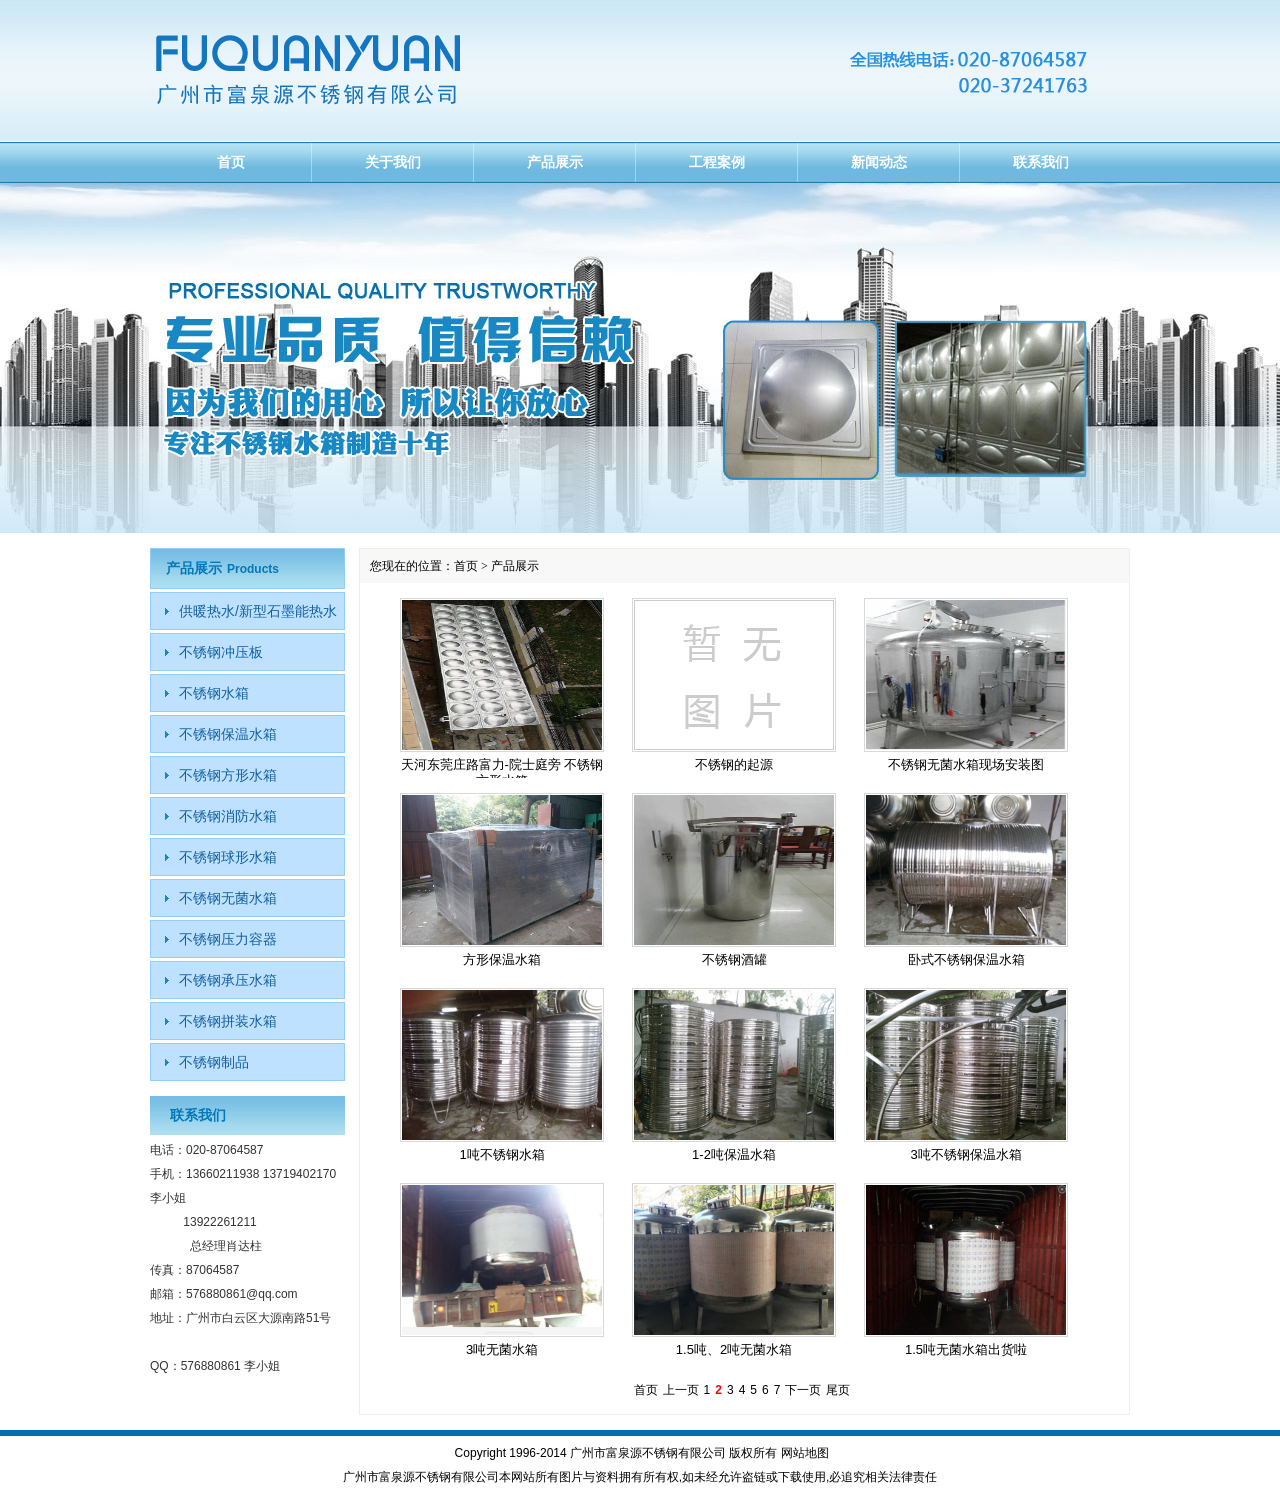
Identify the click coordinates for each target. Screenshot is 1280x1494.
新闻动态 (879, 162)
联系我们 (1041, 162)
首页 (231, 162)
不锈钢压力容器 (228, 939)
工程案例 (717, 162)
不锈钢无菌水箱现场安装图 (966, 764)
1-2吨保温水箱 (734, 1154)
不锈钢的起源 (734, 764)
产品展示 (555, 162)
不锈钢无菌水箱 (228, 898)
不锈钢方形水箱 (228, 775)
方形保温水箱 (502, 959)
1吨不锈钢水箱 (501, 1154)
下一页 (803, 1390)
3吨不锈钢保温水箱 (965, 1154)
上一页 (681, 1390)
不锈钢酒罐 (734, 959)
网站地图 (805, 1453)
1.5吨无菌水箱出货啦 (966, 1349)
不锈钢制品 (214, 1062)
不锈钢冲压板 (221, 652)
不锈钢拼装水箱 (228, 1021)
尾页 (838, 1390)
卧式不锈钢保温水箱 (966, 959)
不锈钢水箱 (214, 693)
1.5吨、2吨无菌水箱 (734, 1349)
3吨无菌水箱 (502, 1349)
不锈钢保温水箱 (228, 734)
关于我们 (393, 162)
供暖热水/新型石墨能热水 (258, 611)
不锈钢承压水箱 (228, 980)
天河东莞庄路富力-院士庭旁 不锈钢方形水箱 (502, 772)
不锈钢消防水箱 (228, 816)
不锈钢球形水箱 (228, 857)
